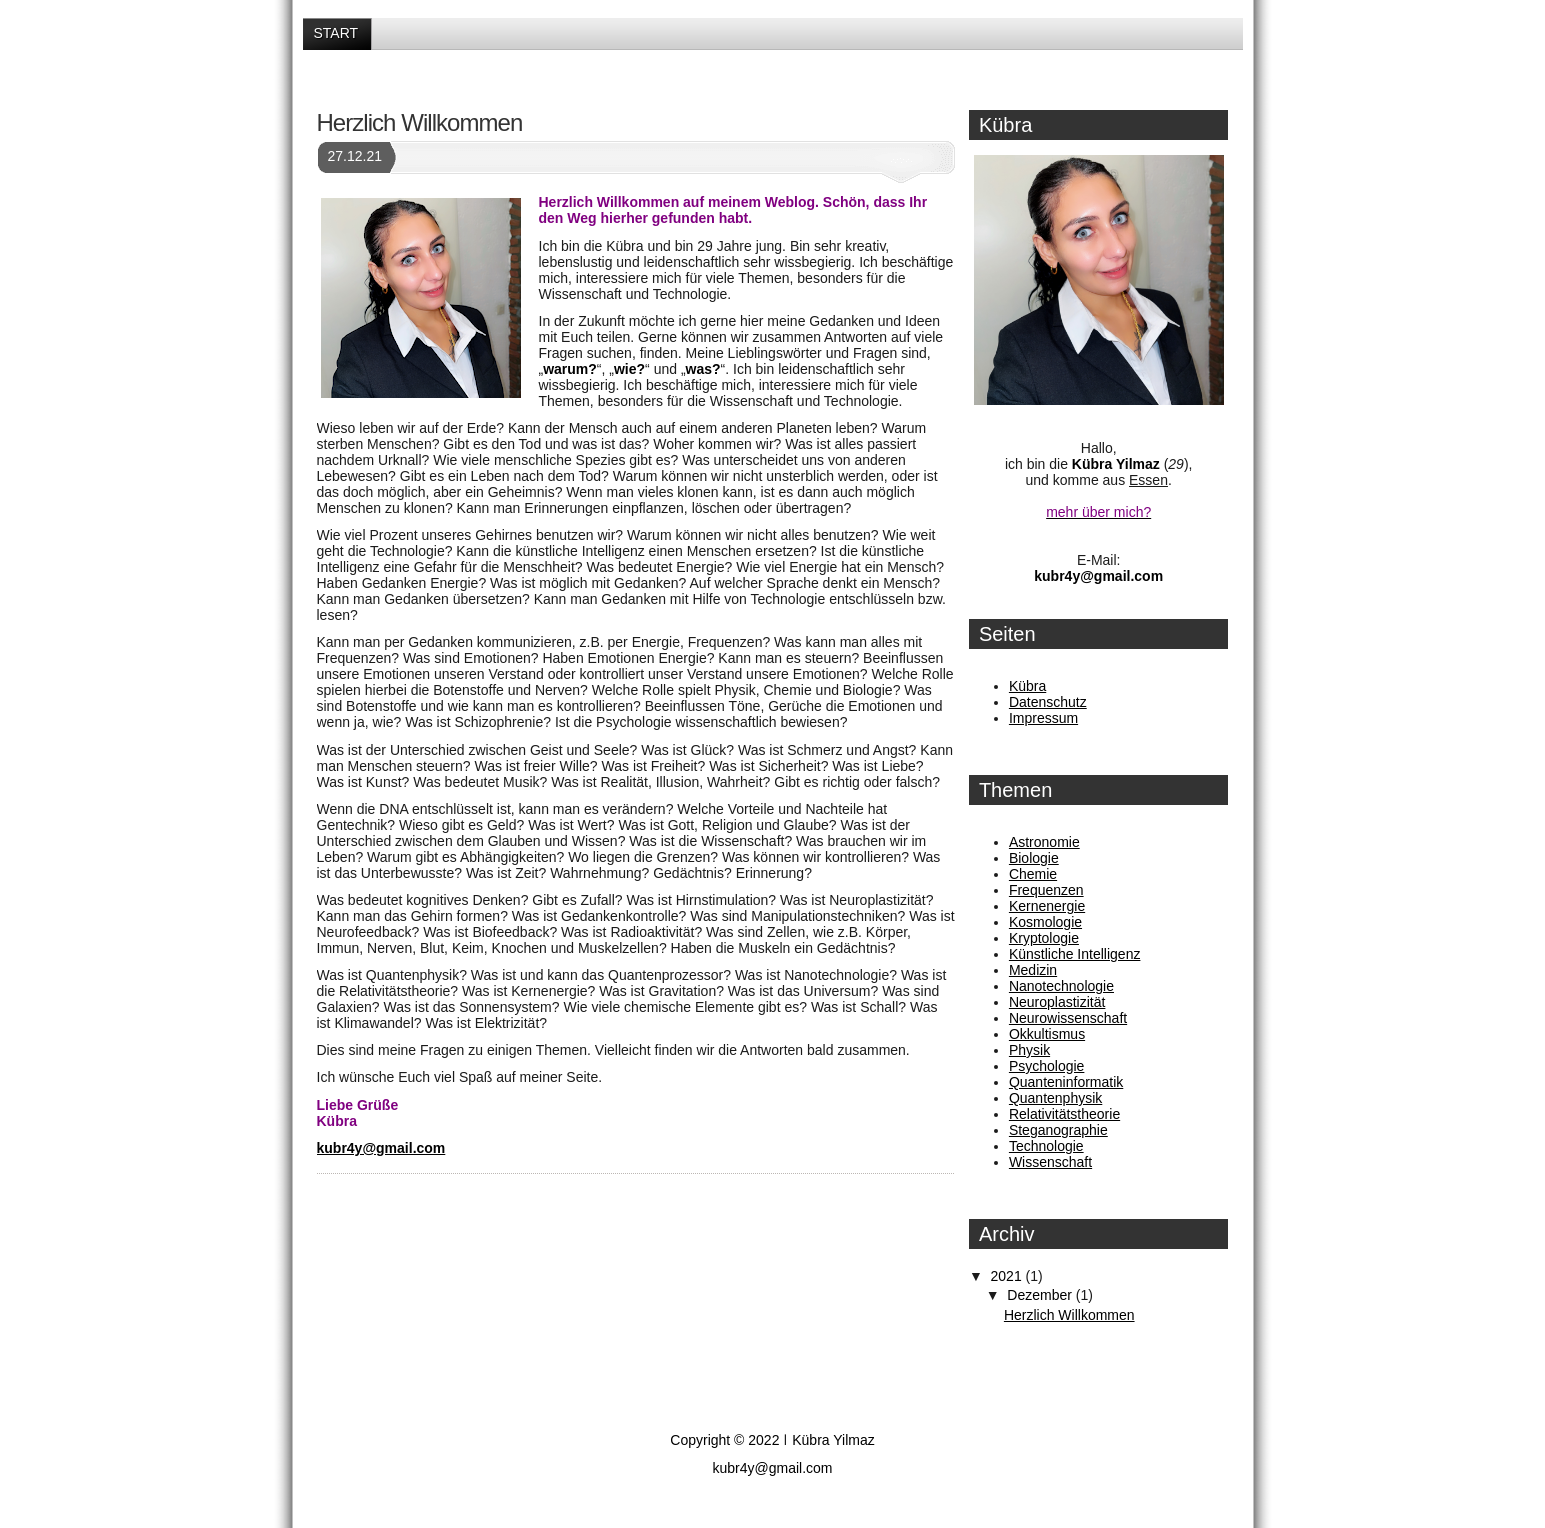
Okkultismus (1047, 1034)
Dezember (1041, 1295)
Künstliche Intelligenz (1075, 954)
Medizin (1033, 970)
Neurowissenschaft (1068, 1018)
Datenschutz (1048, 702)
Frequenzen (1046, 890)
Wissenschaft (1050, 1162)
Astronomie (1044, 842)
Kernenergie (1047, 906)
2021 (1008, 1276)
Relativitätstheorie (1064, 1114)
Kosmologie (1045, 922)
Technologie (1046, 1146)
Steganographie (1058, 1130)
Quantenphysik (1055, 1098)
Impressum (1043, 718)
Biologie (1034, 858)
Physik (1029, 1050)
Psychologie (1047, 1066)
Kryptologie (1044, 938)
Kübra (1027, 686)
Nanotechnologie (1061, 986)
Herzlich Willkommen (420, 122)
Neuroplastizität (1057, 1002)
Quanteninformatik (1066, 1082)
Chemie (1033, 874)
